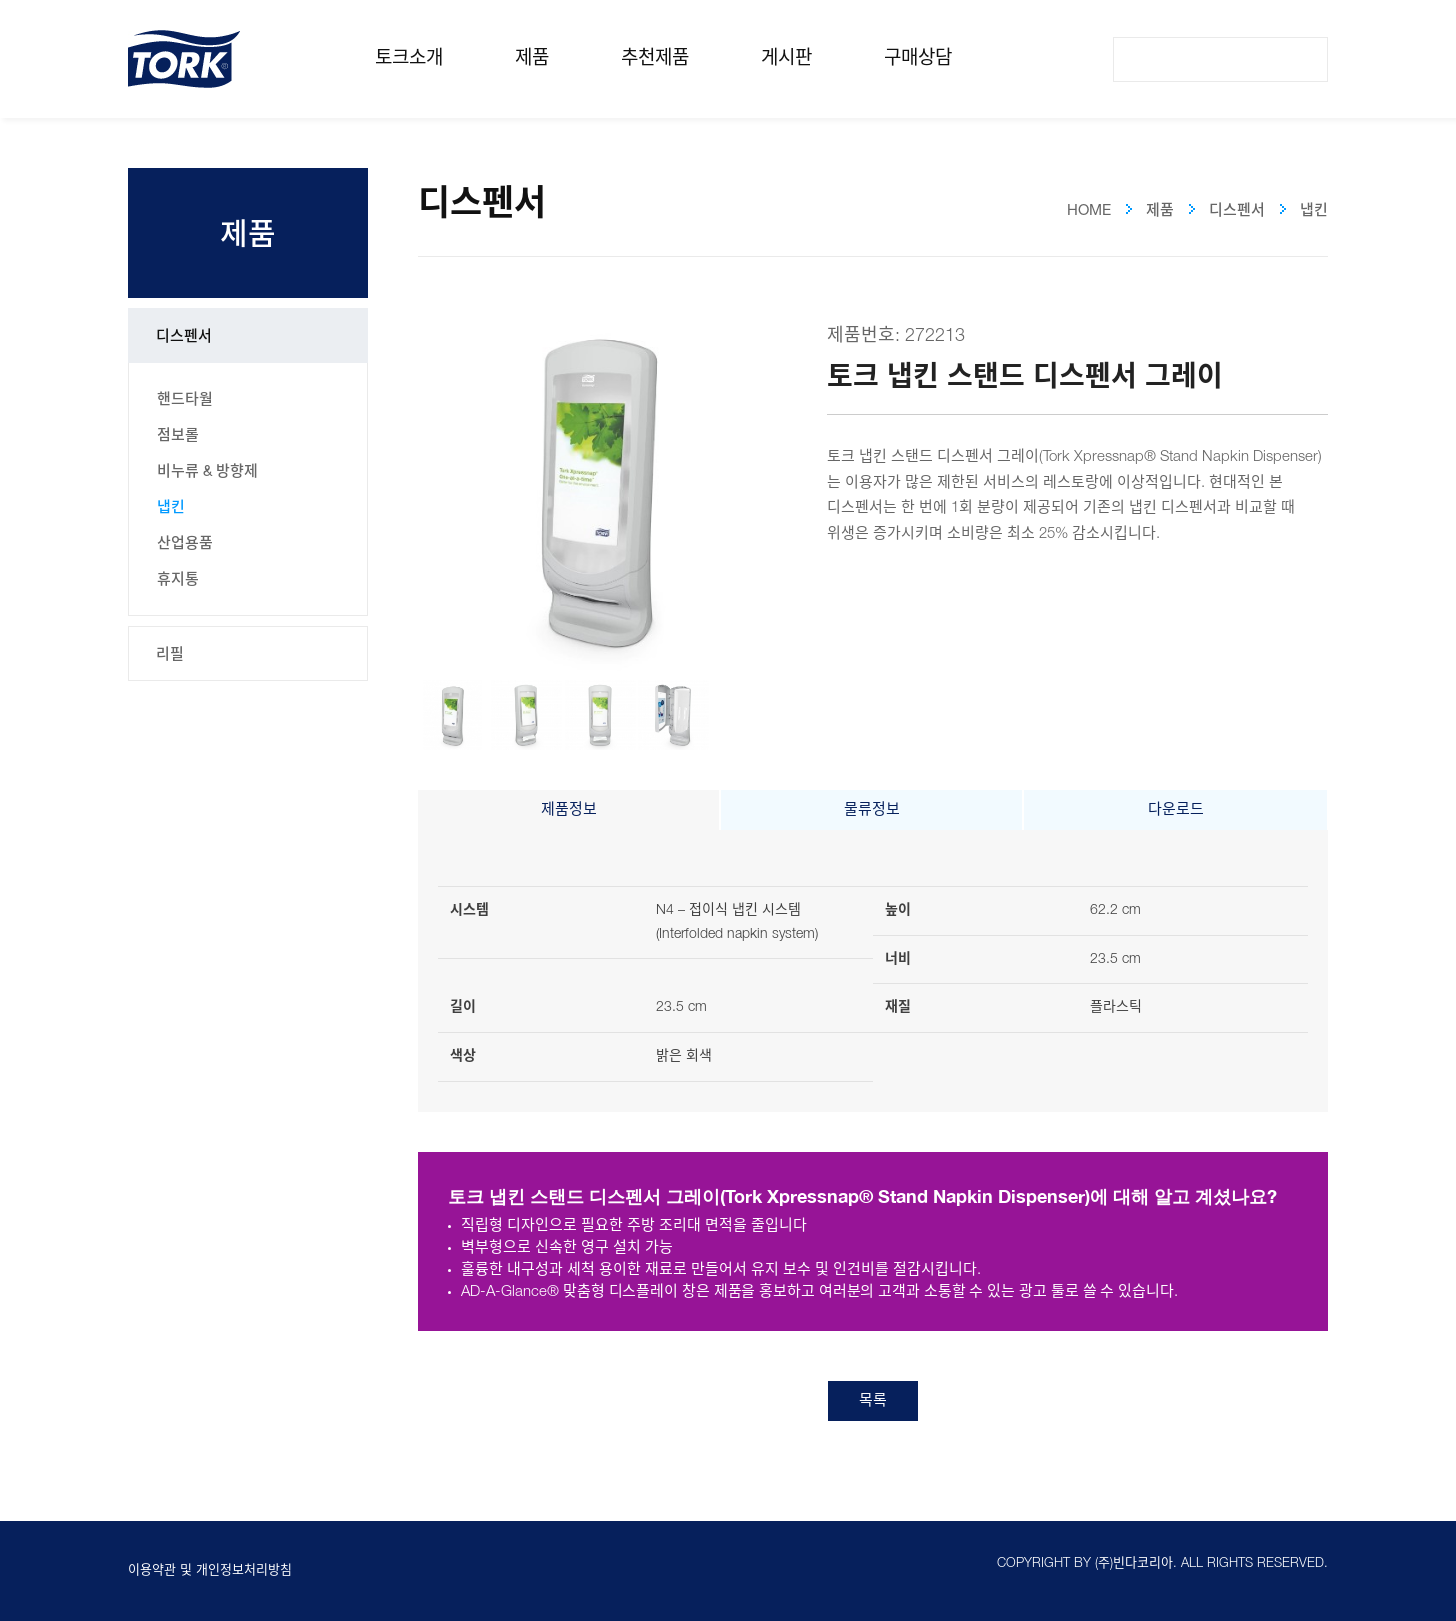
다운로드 (1176, 810)
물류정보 (872, 810)
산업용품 (185, 542)
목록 (873, 1401)
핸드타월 (185, 398)
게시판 (786, 59)
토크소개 (409, 59)
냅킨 (171, 506)
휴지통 (178, 578)
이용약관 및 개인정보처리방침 (210, 1570)
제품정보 (569, 810)
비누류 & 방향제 (207, 470)
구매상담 (918, 59)
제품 (532, 59)
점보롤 (178, 434)
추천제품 (655, 59)
